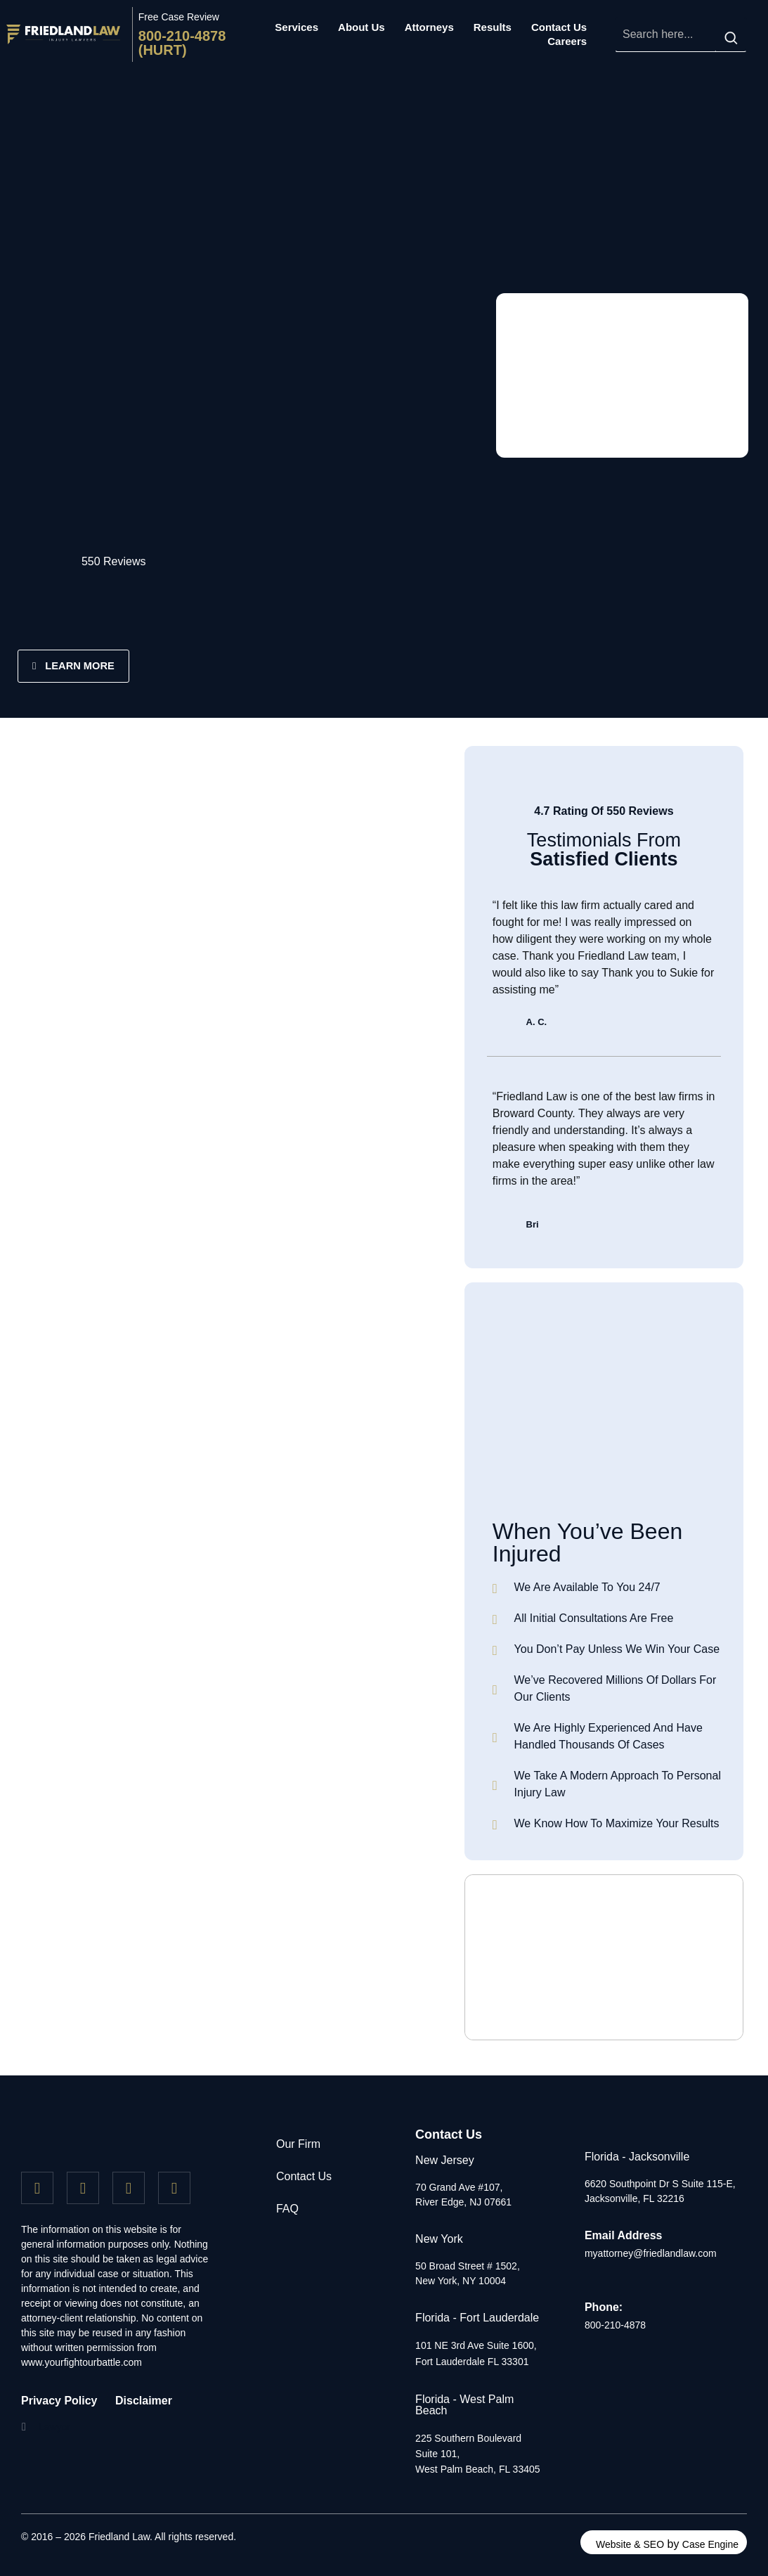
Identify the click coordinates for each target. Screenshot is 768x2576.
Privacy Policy (59, 2401)
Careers (567, 41)
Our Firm (298, 2144)
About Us (361, 27)
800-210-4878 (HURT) (182, 43)
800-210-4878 (615, 2325)
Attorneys (429, 27)
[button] (53, 2426)
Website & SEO (630, 2544)
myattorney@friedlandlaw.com (651, 2253)
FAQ (287, 2209)
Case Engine (710, 2544)
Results (493, 27)
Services (296, 27)
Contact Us (559, 27)
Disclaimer (143, 2401)
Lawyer (54, 2427)
